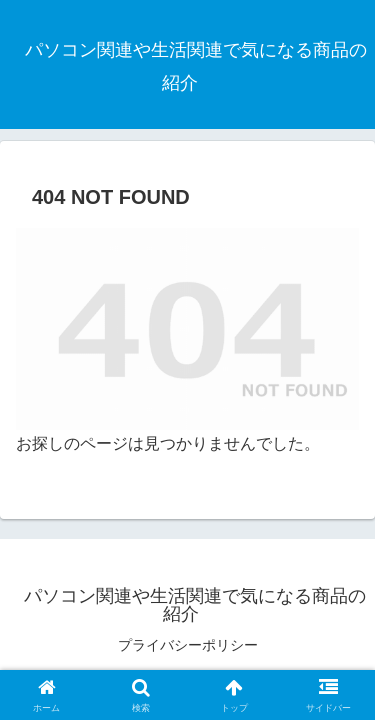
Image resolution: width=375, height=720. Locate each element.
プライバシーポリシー (188, 645)
